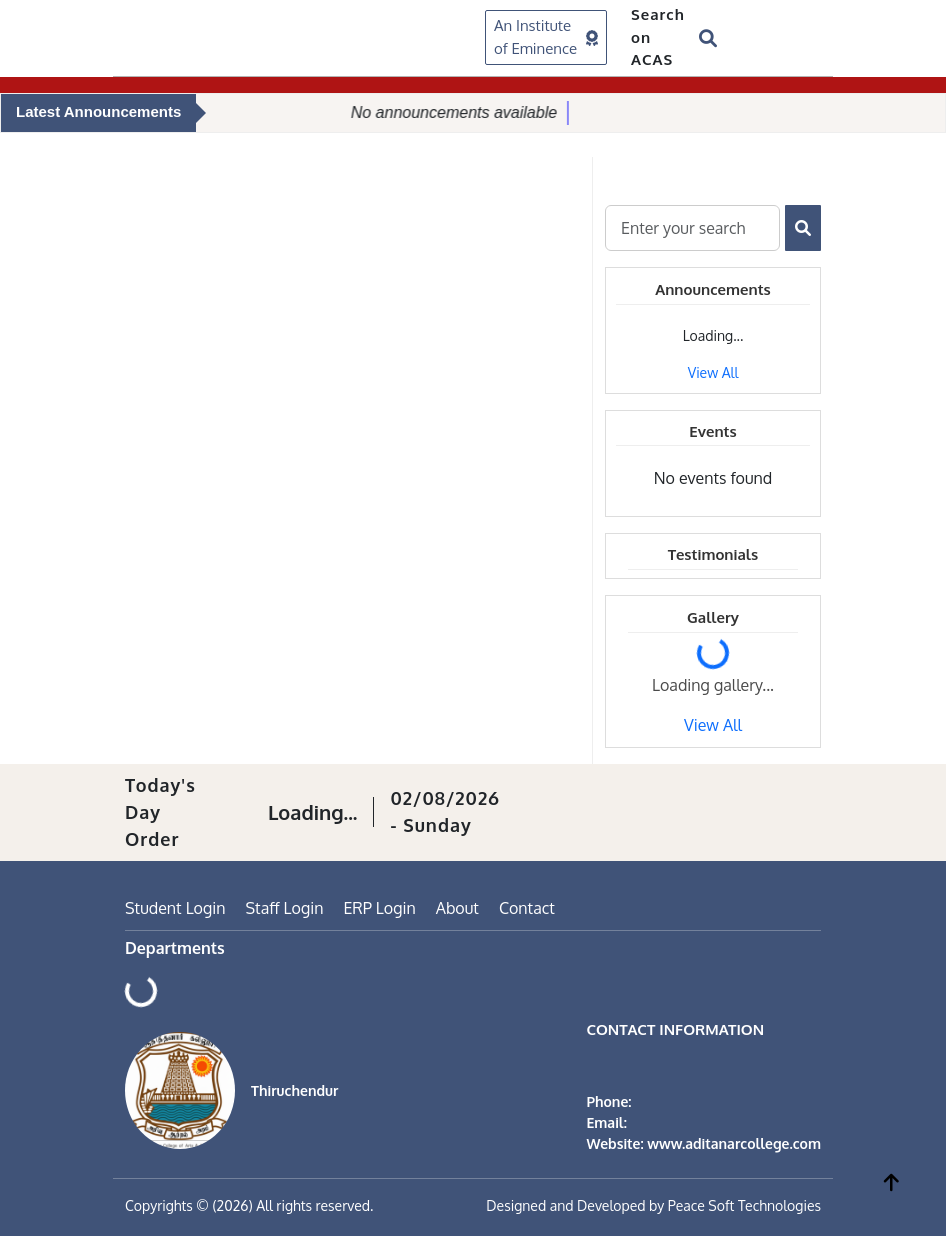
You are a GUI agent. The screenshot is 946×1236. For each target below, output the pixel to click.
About (457, 908)
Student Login (175, 908)
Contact (527, 908)
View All (713, 372)
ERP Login (379, 908)
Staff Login (285, 908)
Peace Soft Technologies (744, 1205)
